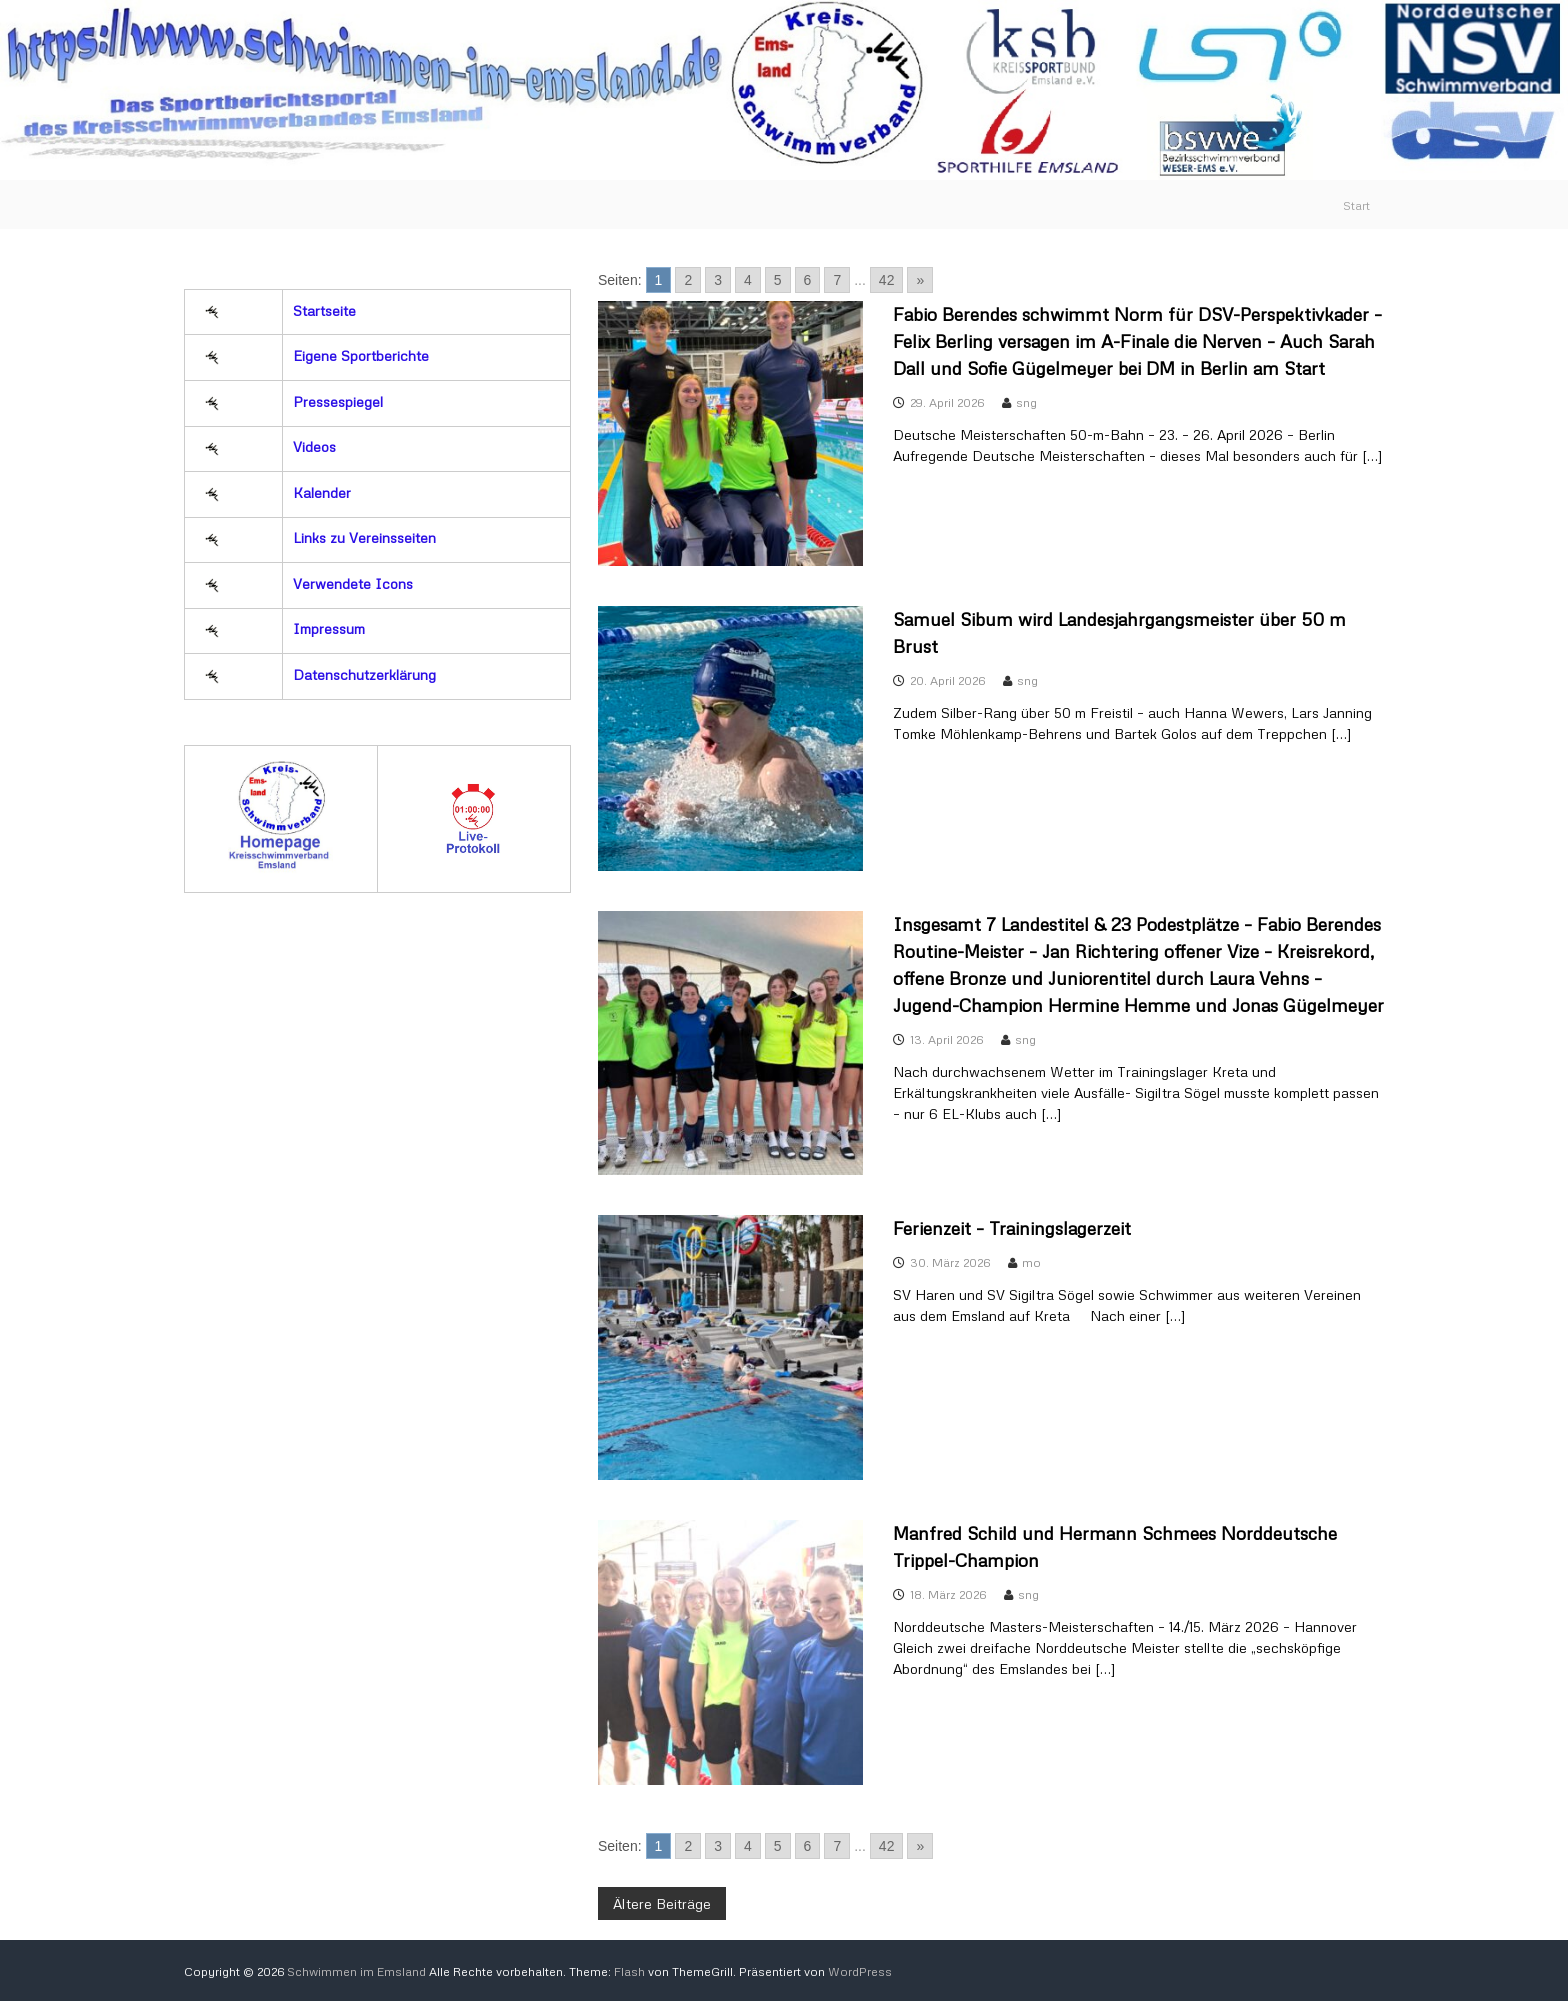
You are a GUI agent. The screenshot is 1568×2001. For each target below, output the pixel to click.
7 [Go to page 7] (837, 280)
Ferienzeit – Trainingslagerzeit (1012, 1228)
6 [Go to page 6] (808, 280)
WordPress (860, 1971)
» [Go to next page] (920, 280)
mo (1031, 1262)
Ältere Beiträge (662, 1903)
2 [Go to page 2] (688, 280)
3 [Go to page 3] (718, 280)
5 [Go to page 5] (778, 280)
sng (1026, 402)
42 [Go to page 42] (887, 280)
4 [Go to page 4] (748, 280)
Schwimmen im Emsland (356, 1971)
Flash (629, 1971)
